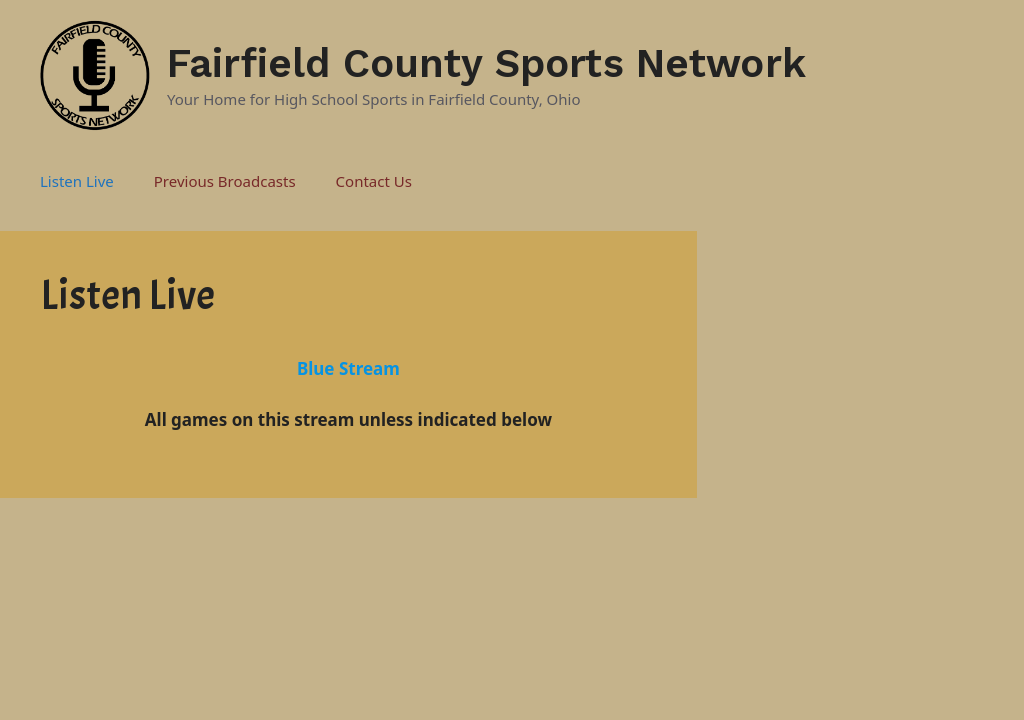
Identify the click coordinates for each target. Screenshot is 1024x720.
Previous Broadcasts (225, 181)
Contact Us (374, 181)
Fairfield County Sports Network (486, 63)
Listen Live (77, 181)
